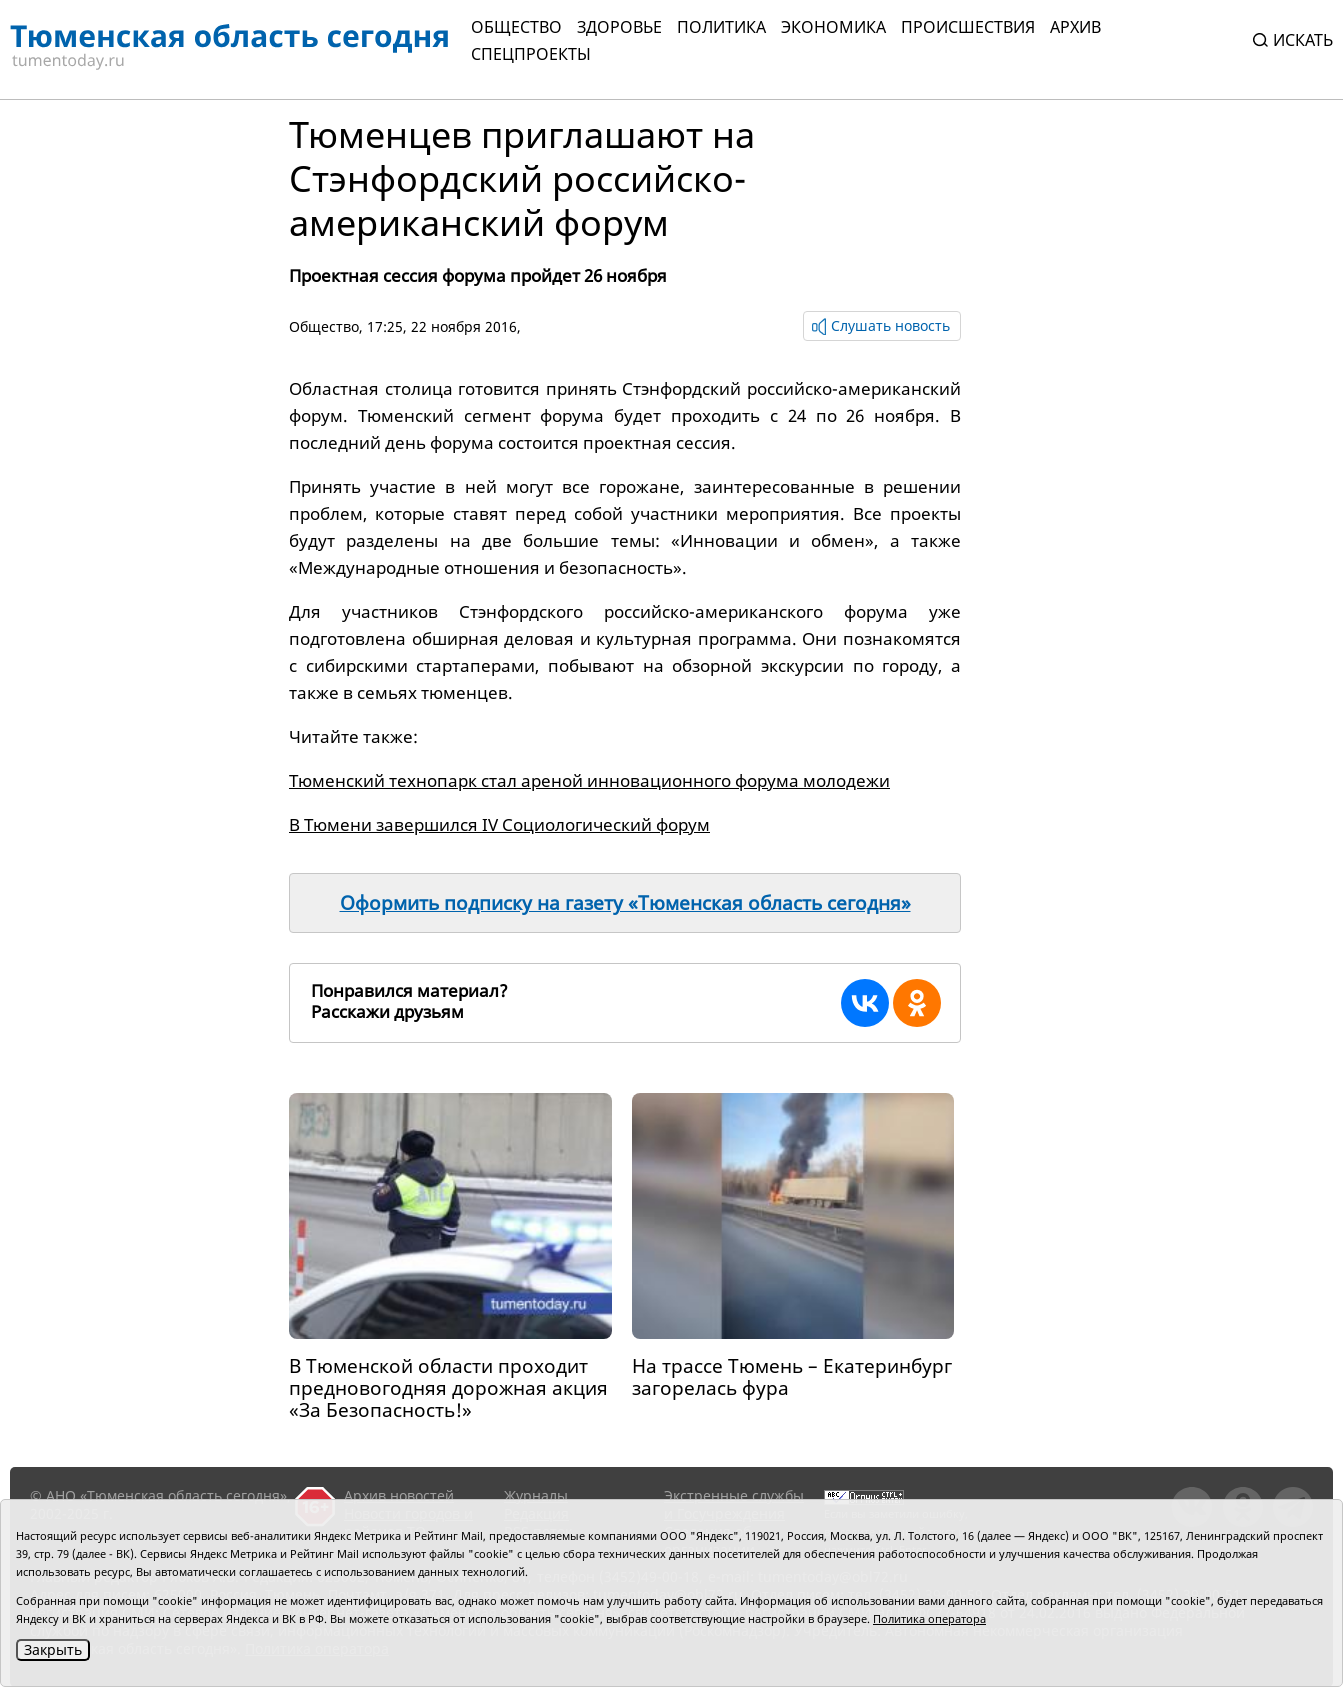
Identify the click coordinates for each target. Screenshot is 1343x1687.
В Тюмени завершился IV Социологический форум (499, 824)
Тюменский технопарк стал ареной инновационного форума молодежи (589, 780)
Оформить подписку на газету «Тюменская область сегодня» (625, 903)
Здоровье (619, 27)
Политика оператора (929, 1618)
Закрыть (53, 1649)
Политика (721, 27)
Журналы (536, 1495)
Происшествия (968, 27)
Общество (516, 27)
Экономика (833, 27)
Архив (1075, 27)
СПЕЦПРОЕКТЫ (531, 54)
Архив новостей (399, 1495)
